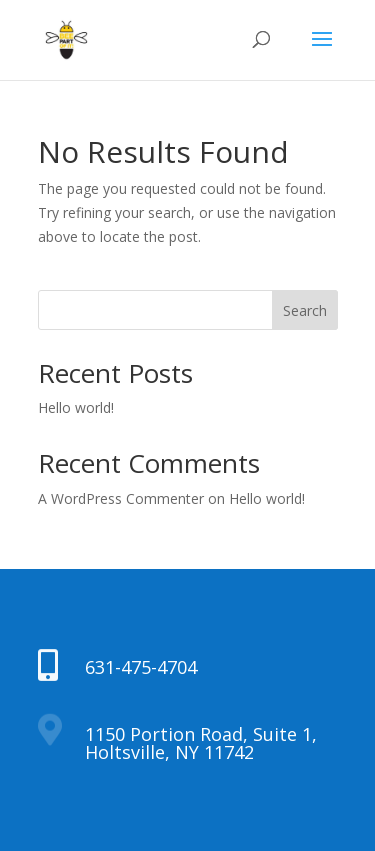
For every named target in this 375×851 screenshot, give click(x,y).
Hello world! (76, 407)
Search (305, 310)
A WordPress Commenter (121, 498)
